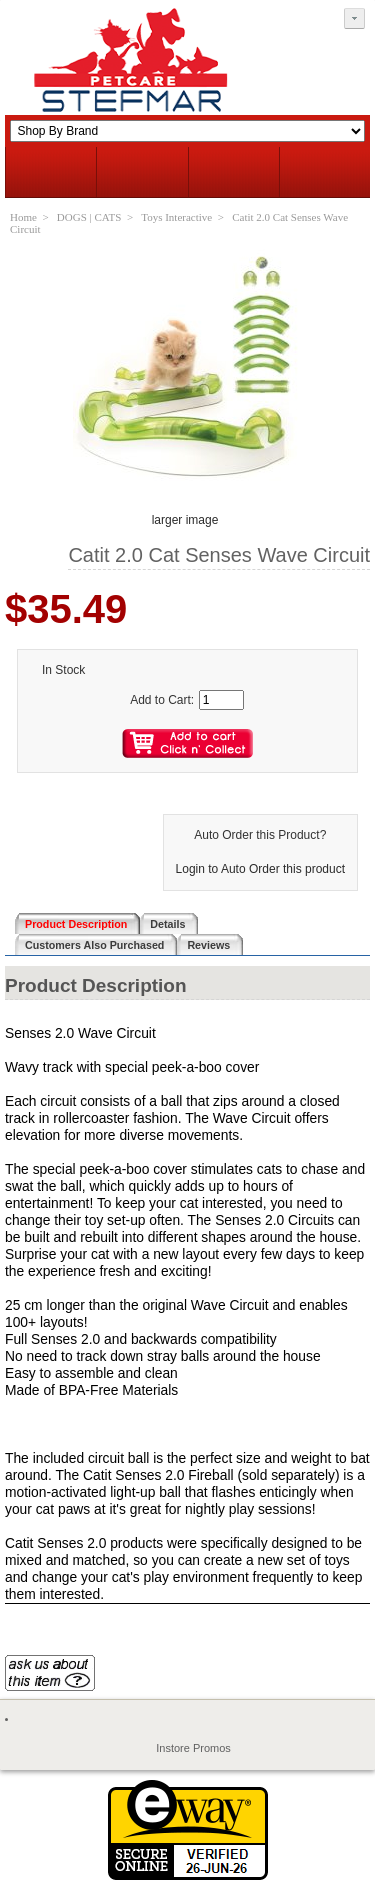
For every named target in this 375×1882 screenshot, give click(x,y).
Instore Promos (193, 1748)
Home (23, 217)
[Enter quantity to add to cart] (221, 700)
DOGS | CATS (89, 217)
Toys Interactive (176, 217)
